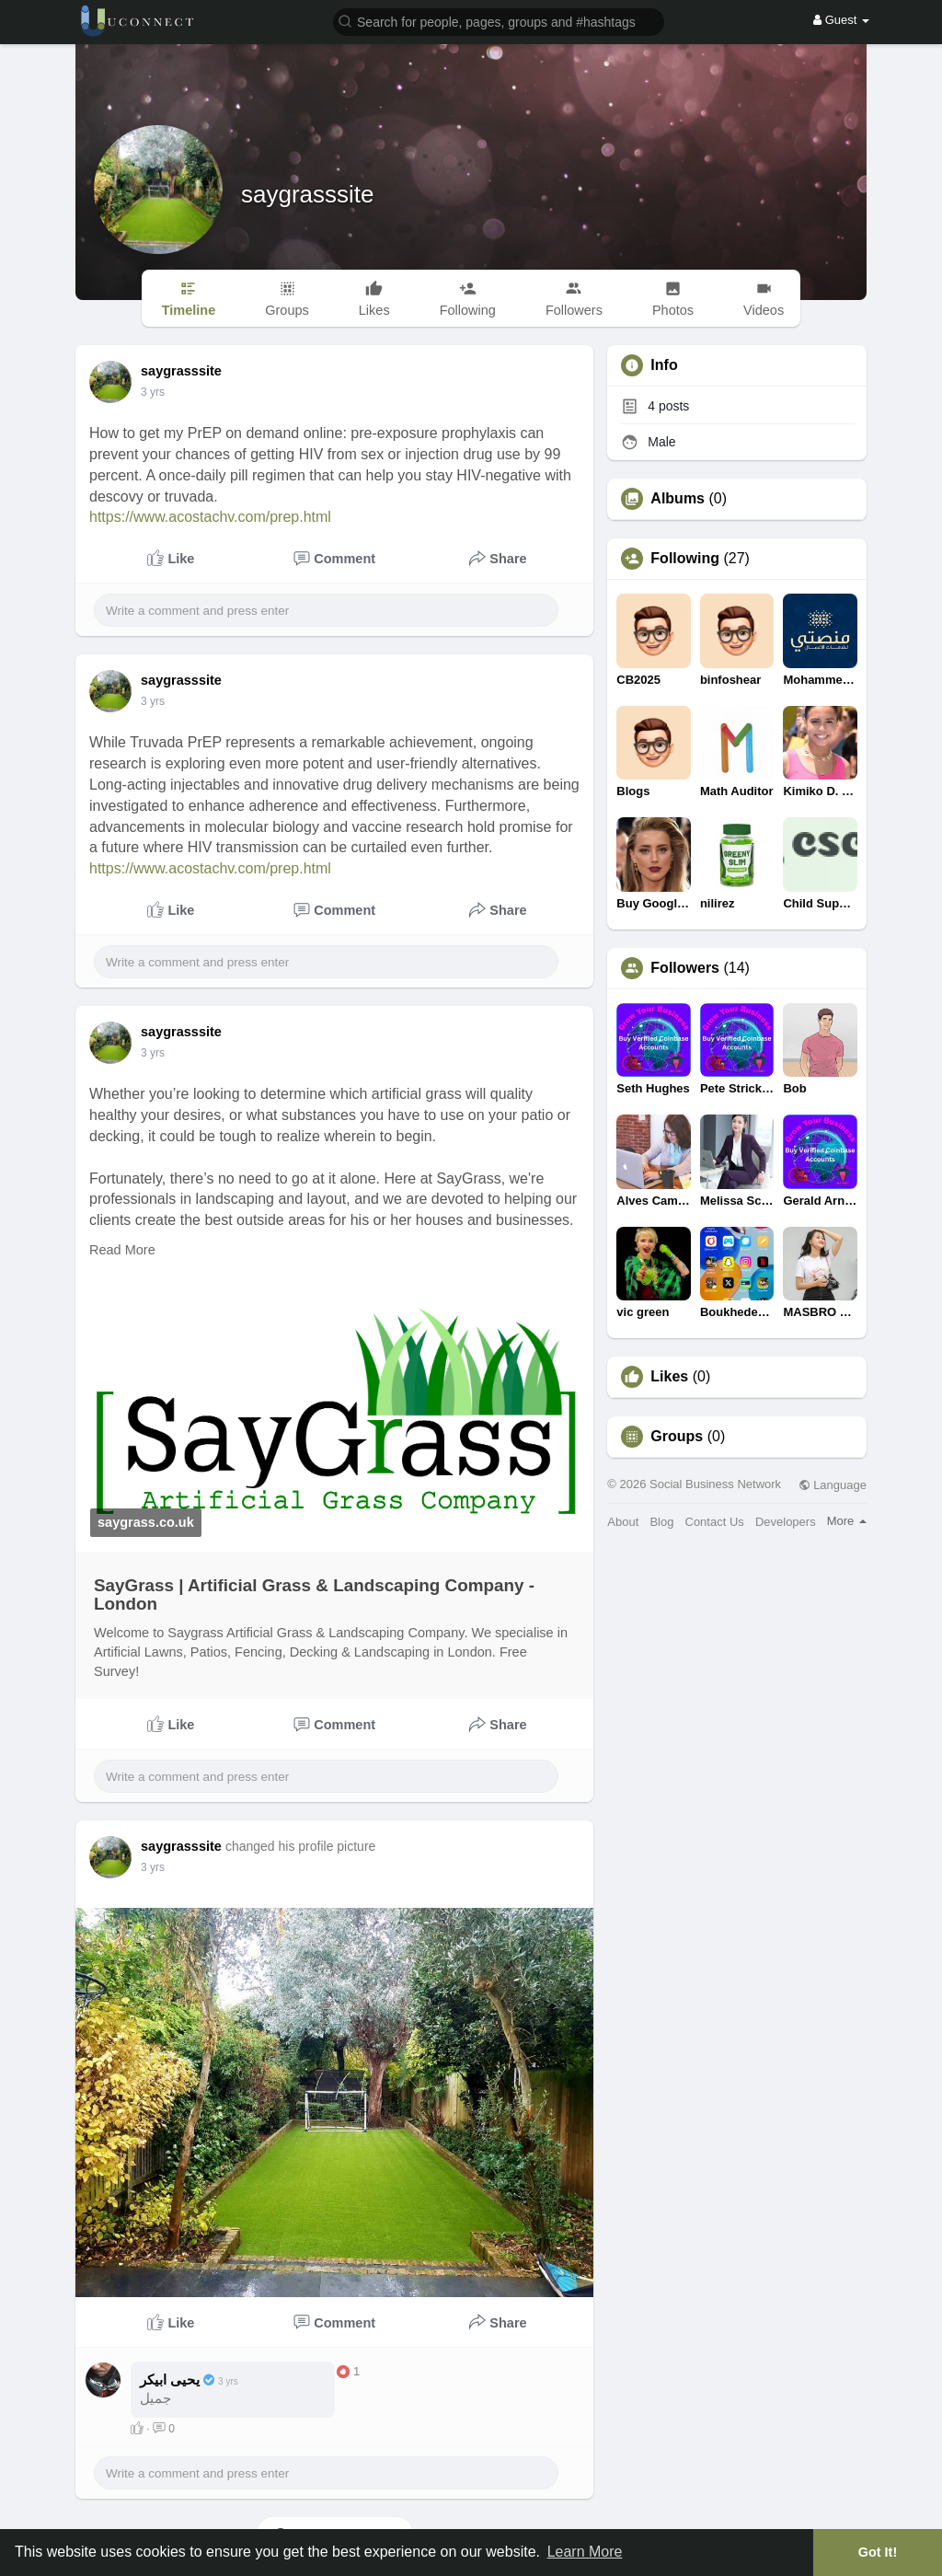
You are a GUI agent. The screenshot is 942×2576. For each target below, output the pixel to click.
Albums (677, 498)
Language (832, 1485)
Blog (661, 1522)
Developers (785, 1522)
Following (684, 558)
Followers (684, 968)
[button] (499, 21)
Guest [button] (841, 20)
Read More (122, 1249)
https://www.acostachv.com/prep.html (210, 517)
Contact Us (714, 1522)
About (622, 1522)
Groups (676, 1436)
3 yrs (153, 392)
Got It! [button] (877, 2552)
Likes (669, 1376)
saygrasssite (307, 194)
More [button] (847, 1521)
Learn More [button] (585, 2551)
